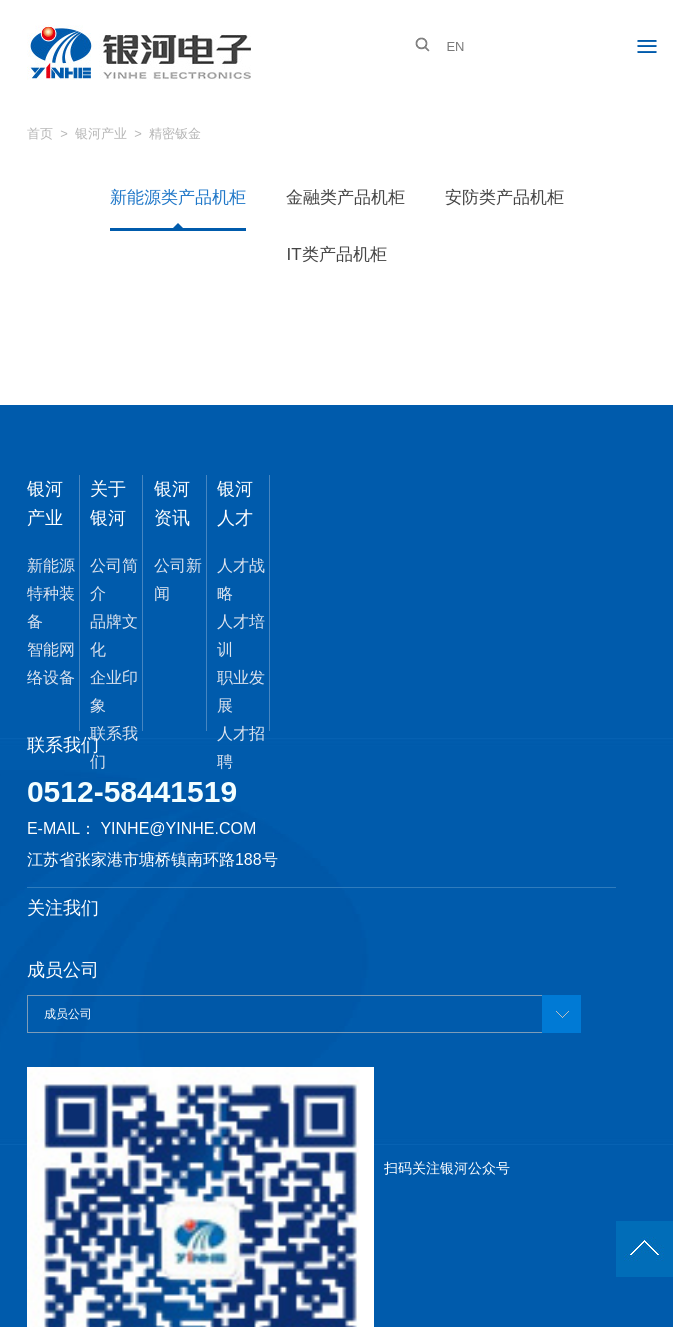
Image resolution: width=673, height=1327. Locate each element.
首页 (40, 133)
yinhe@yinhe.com (178, 828)
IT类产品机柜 (336, 254)
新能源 (51, 565)
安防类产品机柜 (504, 197)
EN (455, 46)
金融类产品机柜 (345, 197)
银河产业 (101, 133)
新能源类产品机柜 (178, 197)
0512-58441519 (132, 791)
